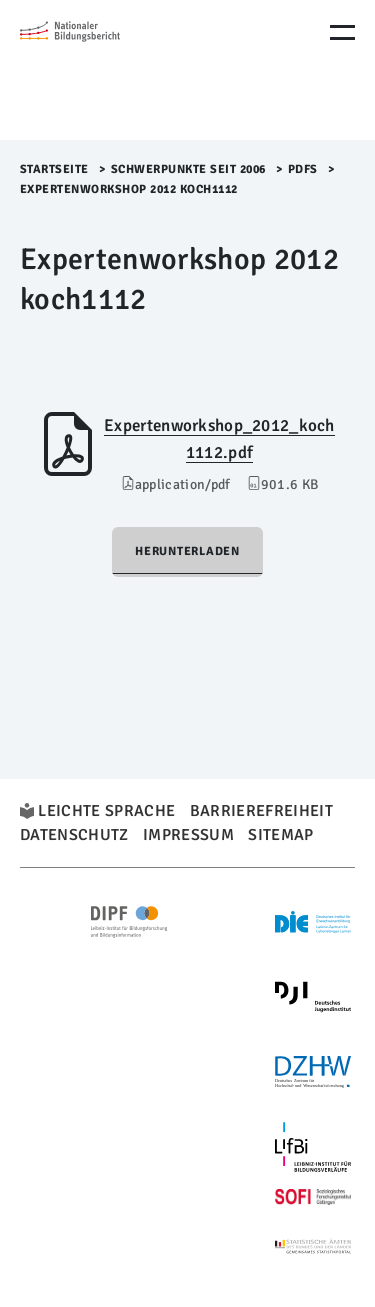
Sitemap (280, 835)
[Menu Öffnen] (342, 32)
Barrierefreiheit (261, 811)
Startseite (54, 169)
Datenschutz (74, 835)
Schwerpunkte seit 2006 (188, 169)
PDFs (303, 169)
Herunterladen (187, 551)
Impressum (188, 835)
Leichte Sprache (106, 811)
